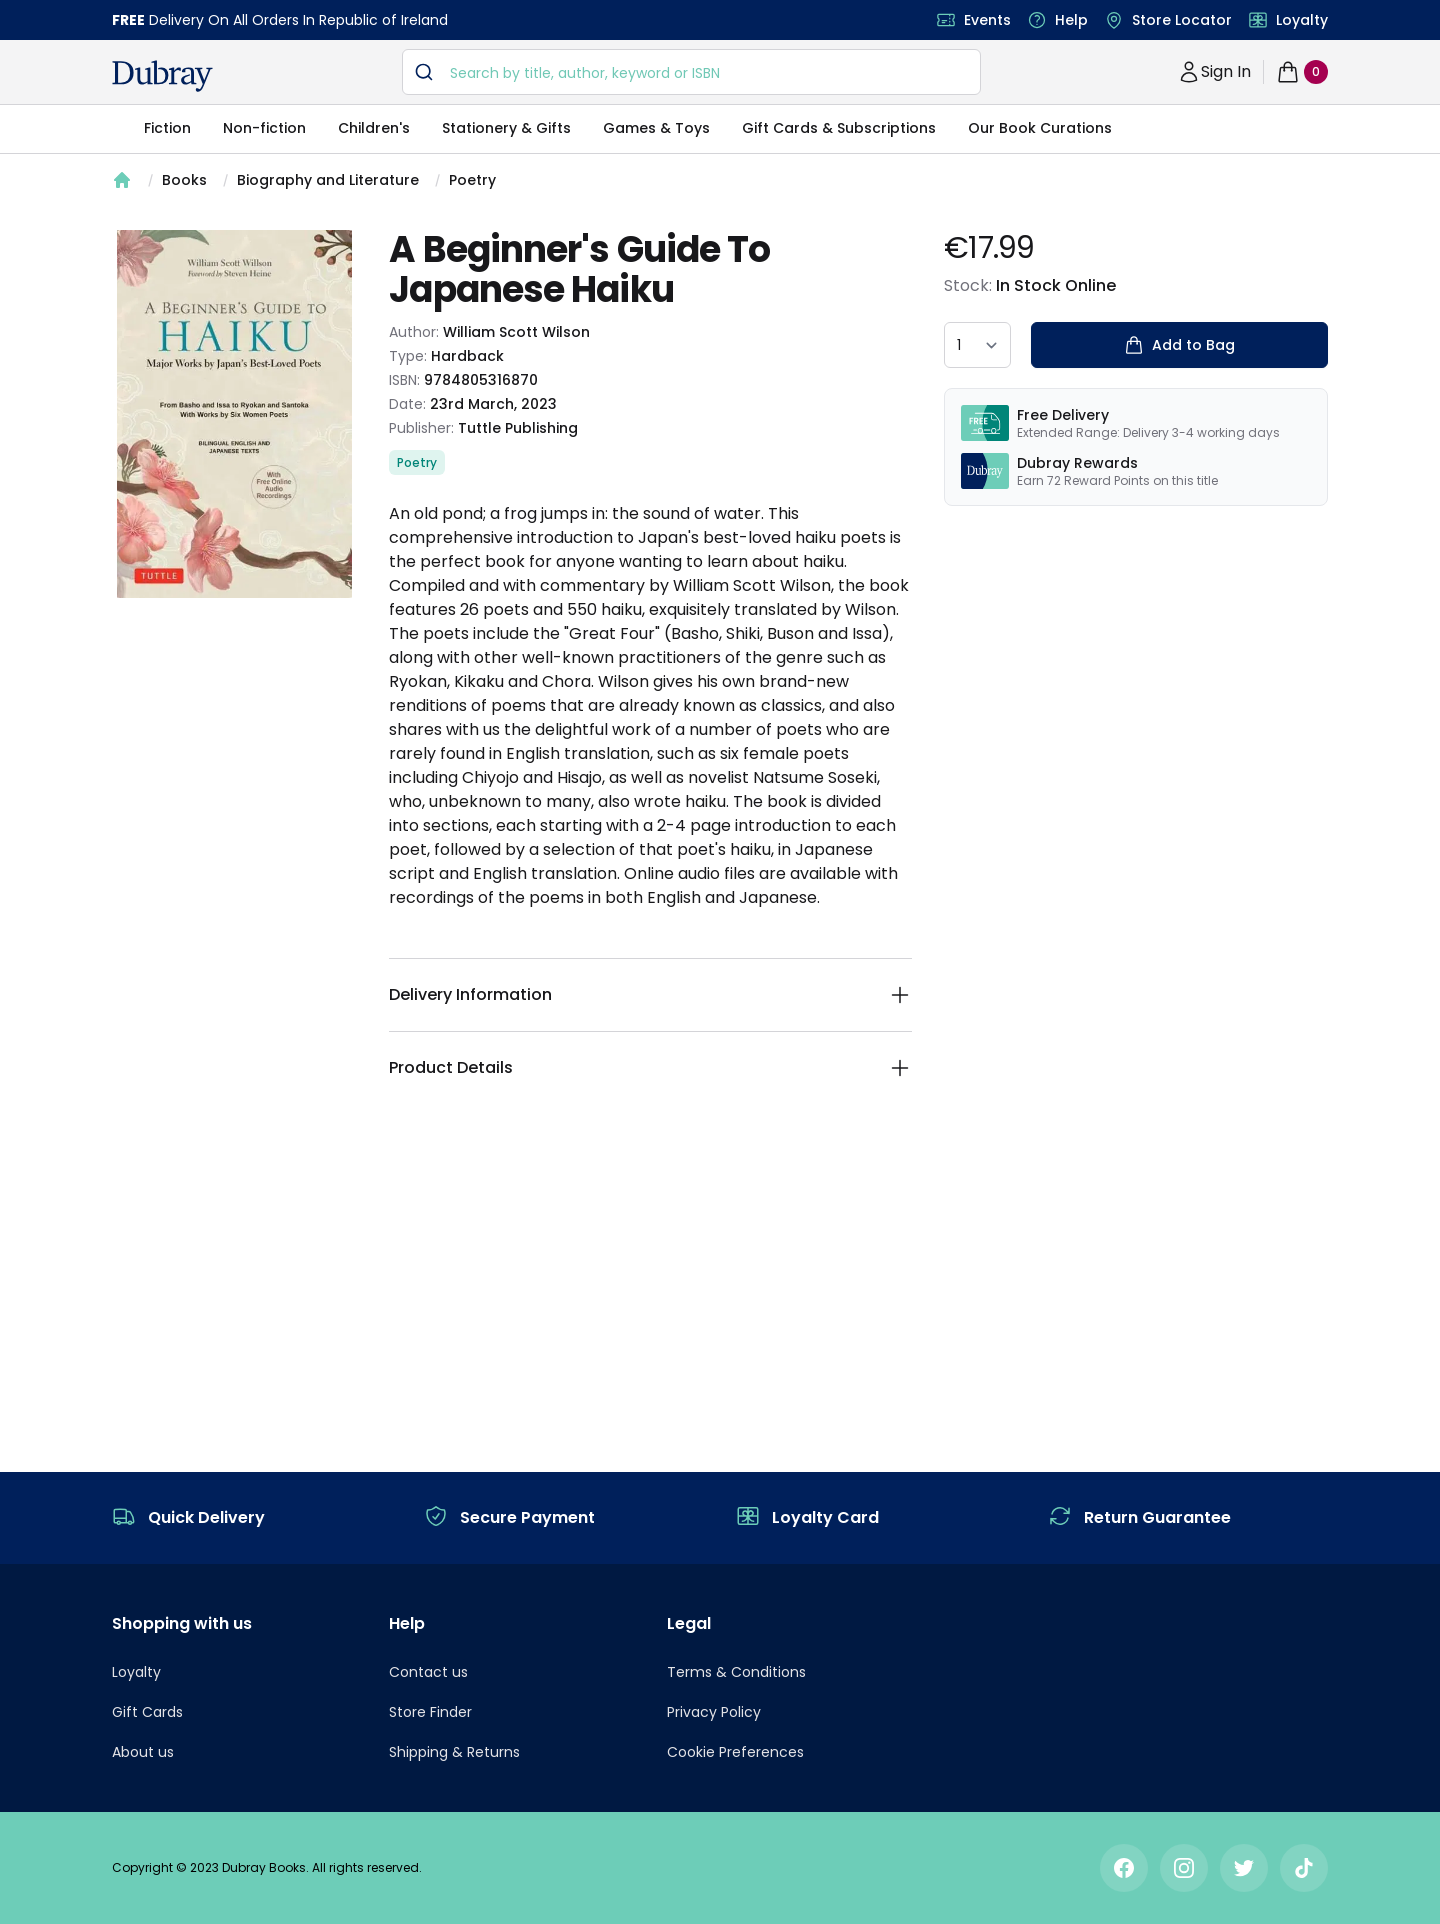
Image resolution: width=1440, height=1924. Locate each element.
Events (987, 20)
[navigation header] (162, 76)
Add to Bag (1179, 345)
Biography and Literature (328, 180)
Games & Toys (656, 128)
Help (1071, 20)
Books (184, 180)
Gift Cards (147, 1712)
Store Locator (1182, 20)
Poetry (472, 180)
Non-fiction (264, 128)
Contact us (428, 1672)
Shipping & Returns (454, 1752)
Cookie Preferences (735, 1752)
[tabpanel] (234, 414)
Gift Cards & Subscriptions (839, 128)
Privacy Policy (714, 1712)
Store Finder (430, 1712)
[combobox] (691, 72)
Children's (374, 128)
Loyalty (1302, 20)
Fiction (167, 128)
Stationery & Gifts (506, 128)
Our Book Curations (1040, 128)
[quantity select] (977, 345)
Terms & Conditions (736, 1672)
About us (143, 1752)
